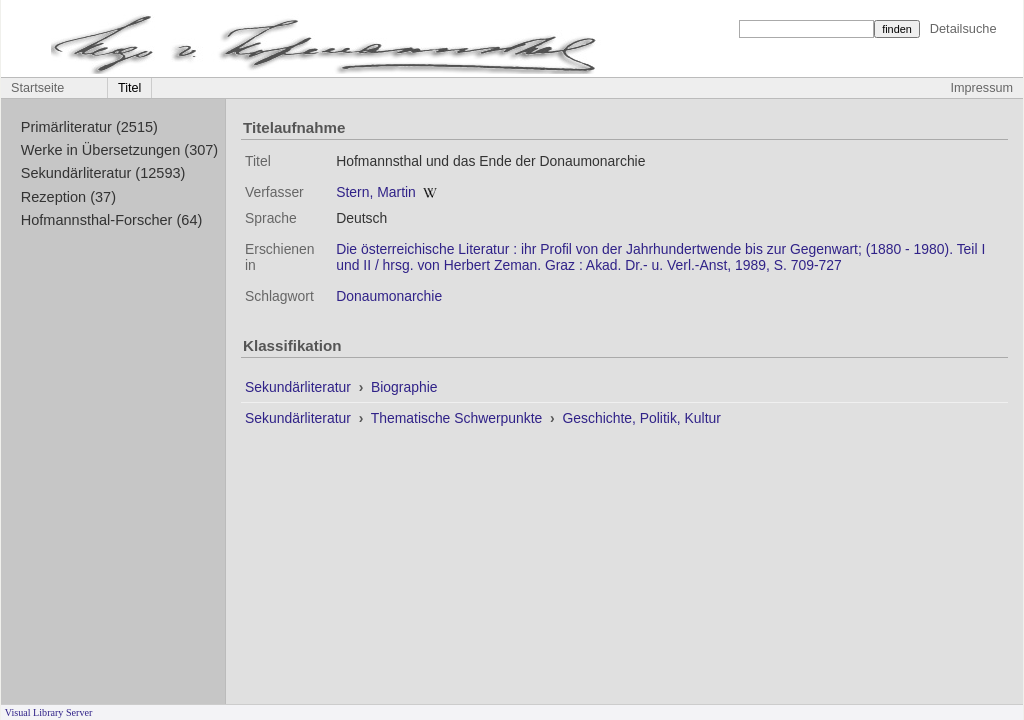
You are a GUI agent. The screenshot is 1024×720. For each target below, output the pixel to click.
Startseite (37, 88)
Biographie (404, 387)
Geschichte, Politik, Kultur (641, 418)
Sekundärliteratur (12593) (103, 173)
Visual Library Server (49, 712)
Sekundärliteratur (300, 387)
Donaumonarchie (389, 296)
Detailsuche (963, 28)
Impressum (982, 88)
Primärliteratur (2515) (89, 127)
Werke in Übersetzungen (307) (119, 150)
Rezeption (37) (68, 197)
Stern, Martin (376, 192)
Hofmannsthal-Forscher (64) (112, 220)
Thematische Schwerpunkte (458, 418)
